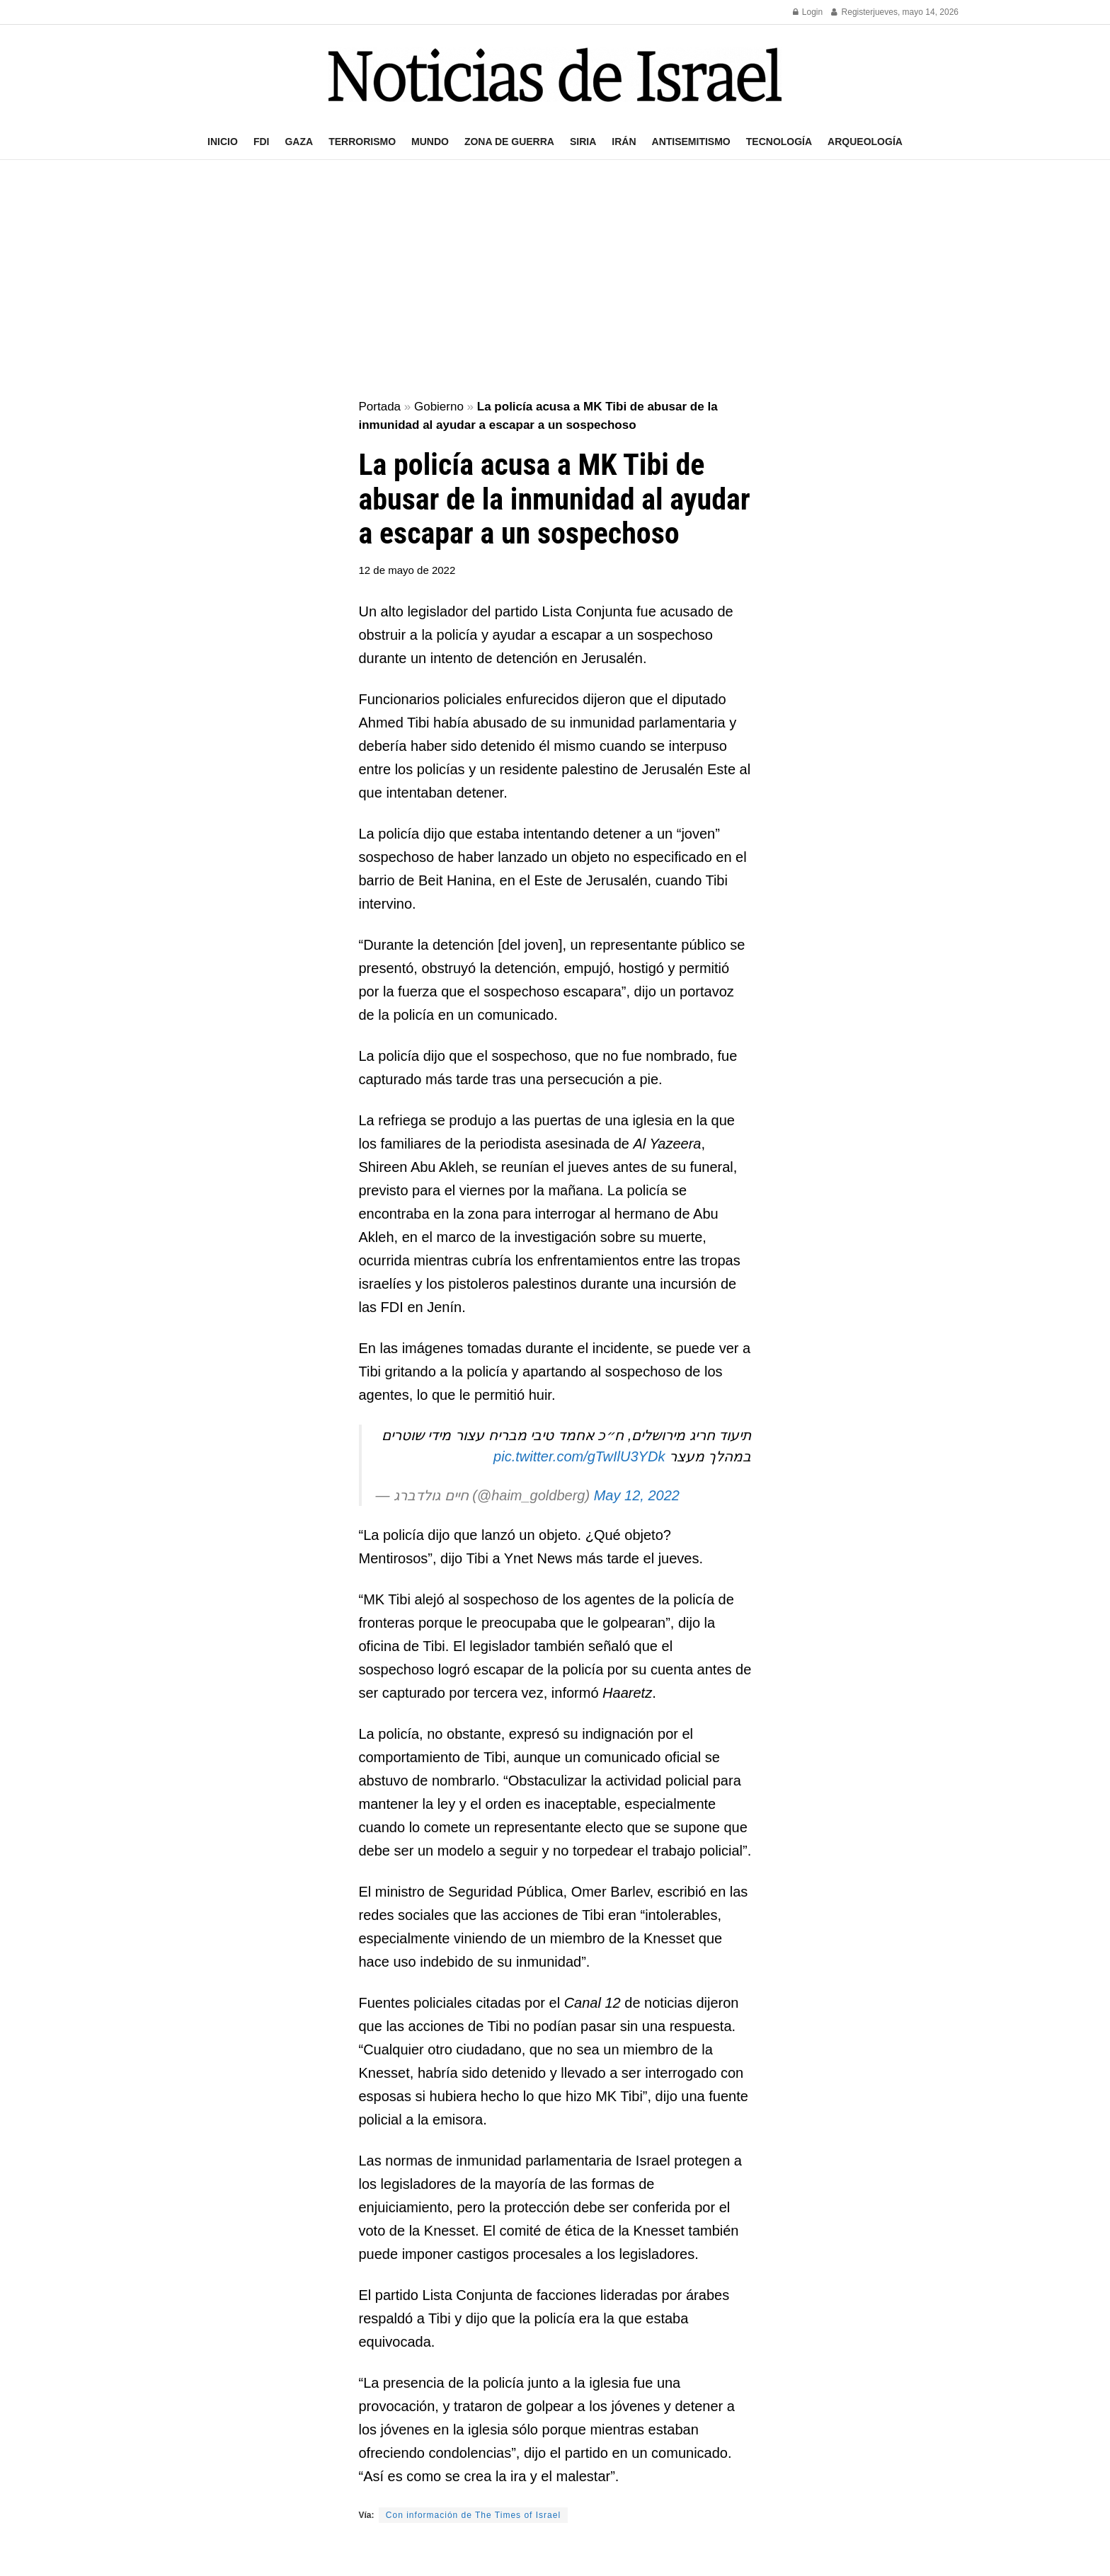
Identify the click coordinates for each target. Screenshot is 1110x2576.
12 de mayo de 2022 (407, 570)
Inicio (222, 141)
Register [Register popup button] (852, 12)
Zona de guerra (509, 141)
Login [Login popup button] (808, 12)
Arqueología (865, 141)
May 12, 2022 (637, 1495)
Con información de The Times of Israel (473, 2515)
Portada (380, 406)
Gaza (299, 141)
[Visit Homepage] (555, 74)
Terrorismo (362, 141)
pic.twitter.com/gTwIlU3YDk (579, 1456)
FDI (261, 141)
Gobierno (439, 406)
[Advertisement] (555, 280)
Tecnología (779, 141)
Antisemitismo (691, 141)
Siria (583, 141)
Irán (624, 141)
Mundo (430, 141)
